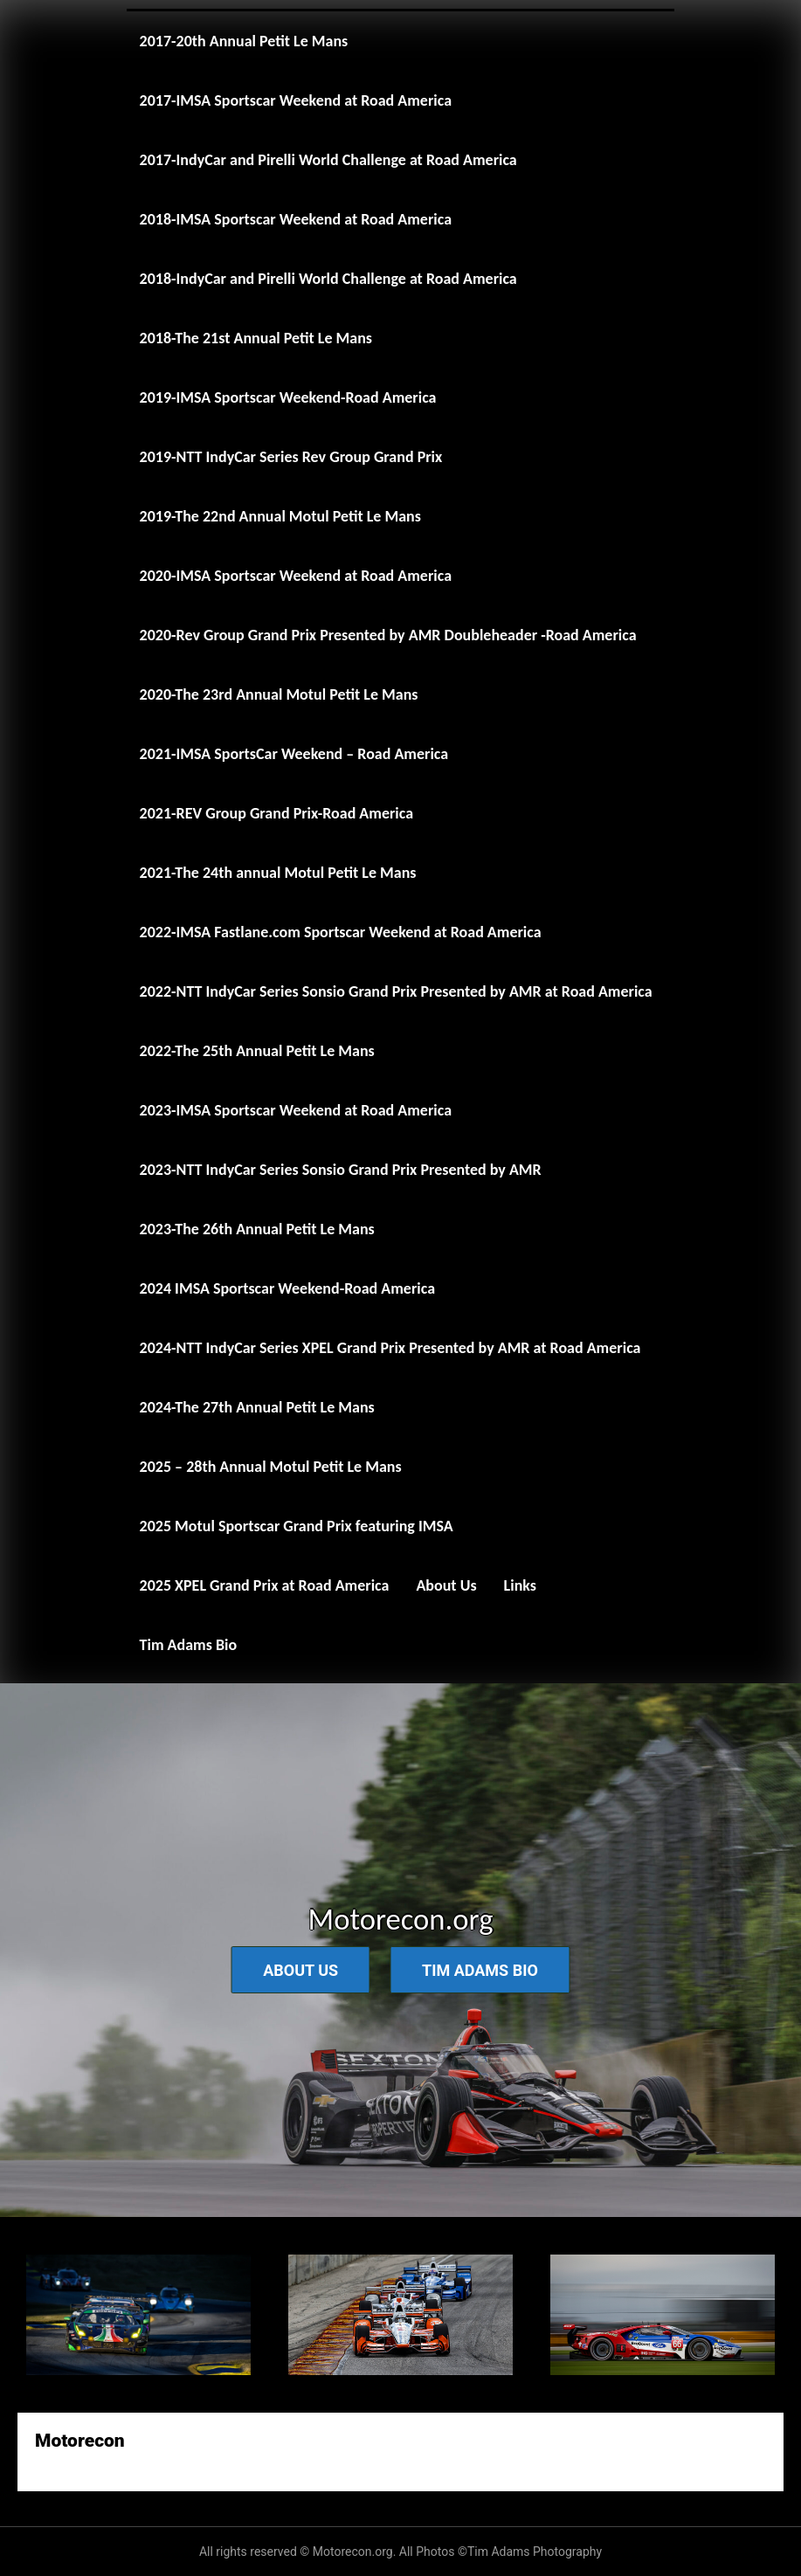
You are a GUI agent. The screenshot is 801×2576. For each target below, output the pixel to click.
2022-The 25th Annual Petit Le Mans (257, 1050)
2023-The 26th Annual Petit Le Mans (257, 1229)
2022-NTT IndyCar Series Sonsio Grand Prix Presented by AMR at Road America (396, 991)
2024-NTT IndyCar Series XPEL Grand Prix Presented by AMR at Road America (390, 1347)
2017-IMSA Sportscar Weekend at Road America (296, 100)
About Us (446, 1585)
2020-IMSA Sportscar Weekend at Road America (296, 575)
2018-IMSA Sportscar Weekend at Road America (296, 219)
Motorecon (80, 2440)
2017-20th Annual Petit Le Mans (244, 41)
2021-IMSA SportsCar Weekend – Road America (294, 753)
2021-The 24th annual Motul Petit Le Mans (278, 872)
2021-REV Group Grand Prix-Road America (277, 813)
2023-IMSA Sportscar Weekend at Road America (296, 1110)
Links (520, 1585)
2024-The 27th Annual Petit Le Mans (257, 1407)
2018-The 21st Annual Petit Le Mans (256, 338)
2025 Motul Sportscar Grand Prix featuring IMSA (296, 1526)
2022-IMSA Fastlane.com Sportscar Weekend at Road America (341, 932)
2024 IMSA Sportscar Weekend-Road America (287, 1288)
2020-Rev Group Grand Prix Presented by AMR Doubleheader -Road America (388, 635)
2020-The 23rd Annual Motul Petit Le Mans (279, 694)
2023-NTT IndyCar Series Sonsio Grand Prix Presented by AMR (341, 1169)
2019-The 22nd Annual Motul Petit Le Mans (280, 516)
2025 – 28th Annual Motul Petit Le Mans (271, 1466)
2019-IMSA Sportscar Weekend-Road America (288, 397)
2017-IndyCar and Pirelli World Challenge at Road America (328, 159)
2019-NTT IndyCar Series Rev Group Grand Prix (291, 456)
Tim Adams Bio (189, 1644)
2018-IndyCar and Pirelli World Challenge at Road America (328, 278)
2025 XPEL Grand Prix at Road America (265, 1585)
